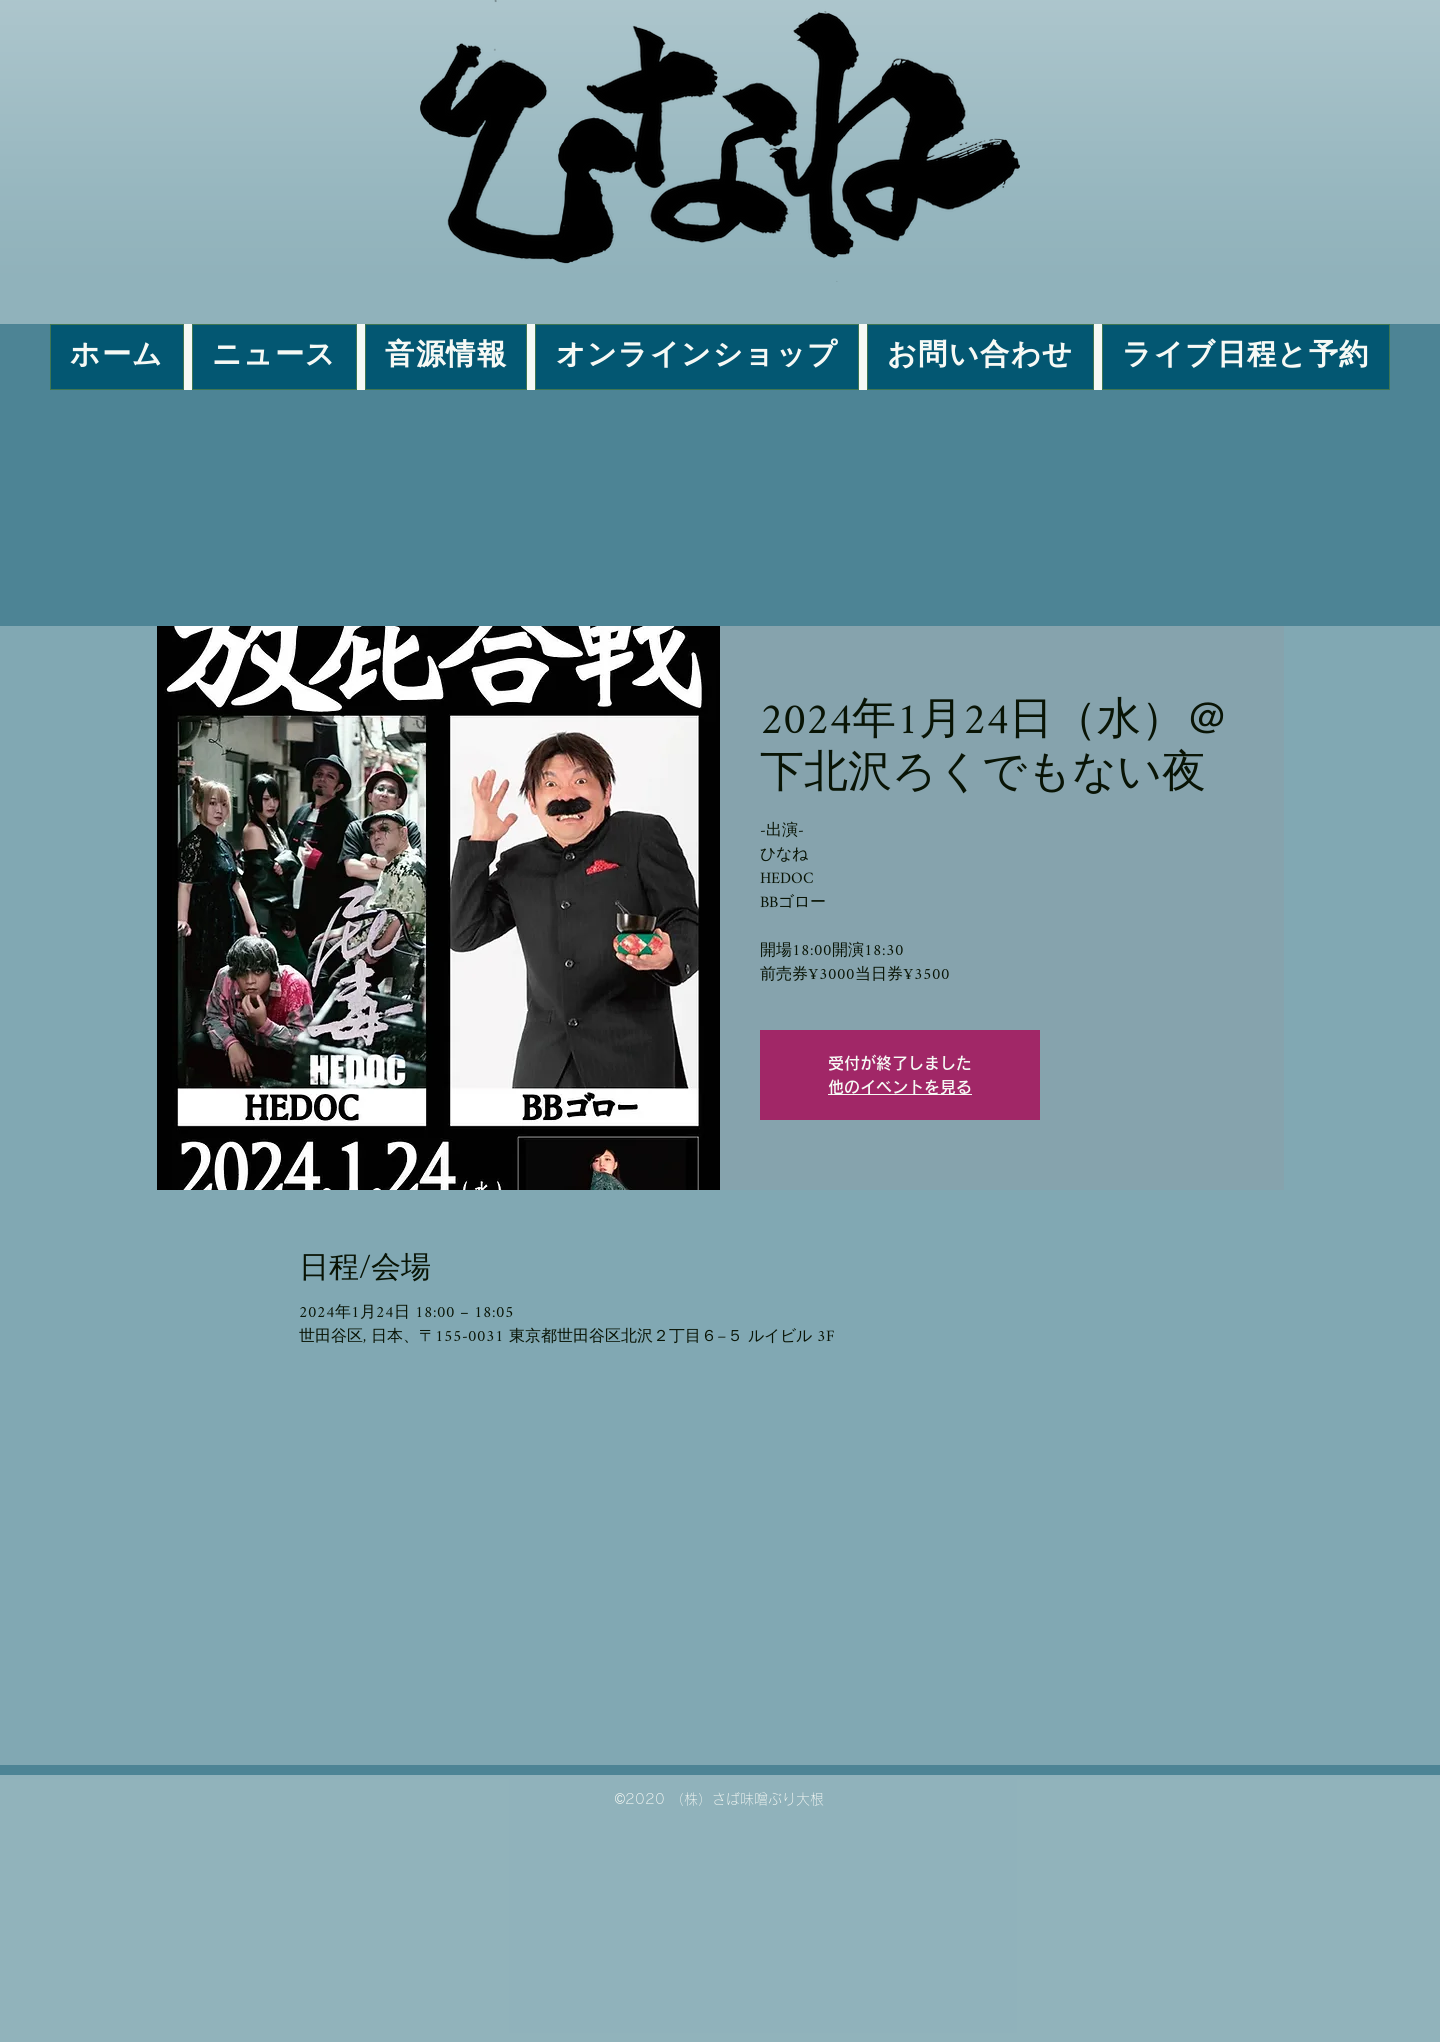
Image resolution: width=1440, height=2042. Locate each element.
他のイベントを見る (900, 1087)
